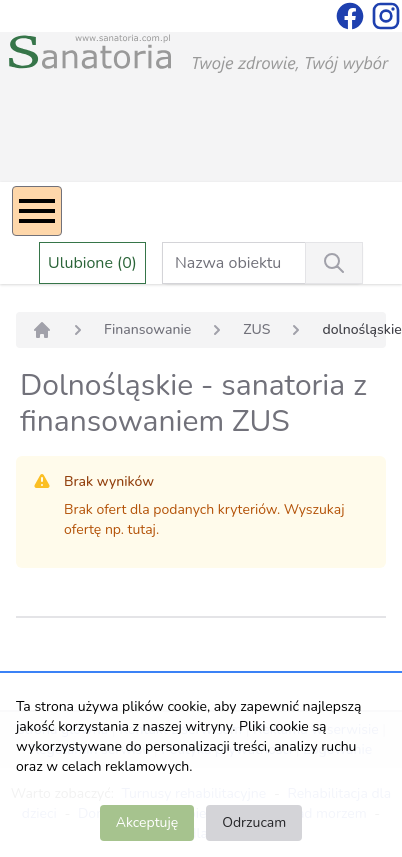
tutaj (142, 529)
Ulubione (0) (92, 263)
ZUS (256, 329)
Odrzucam (254, 822)
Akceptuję (147, 822)
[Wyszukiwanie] (334, 263)
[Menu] (37, 211)
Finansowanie (147, 329)
